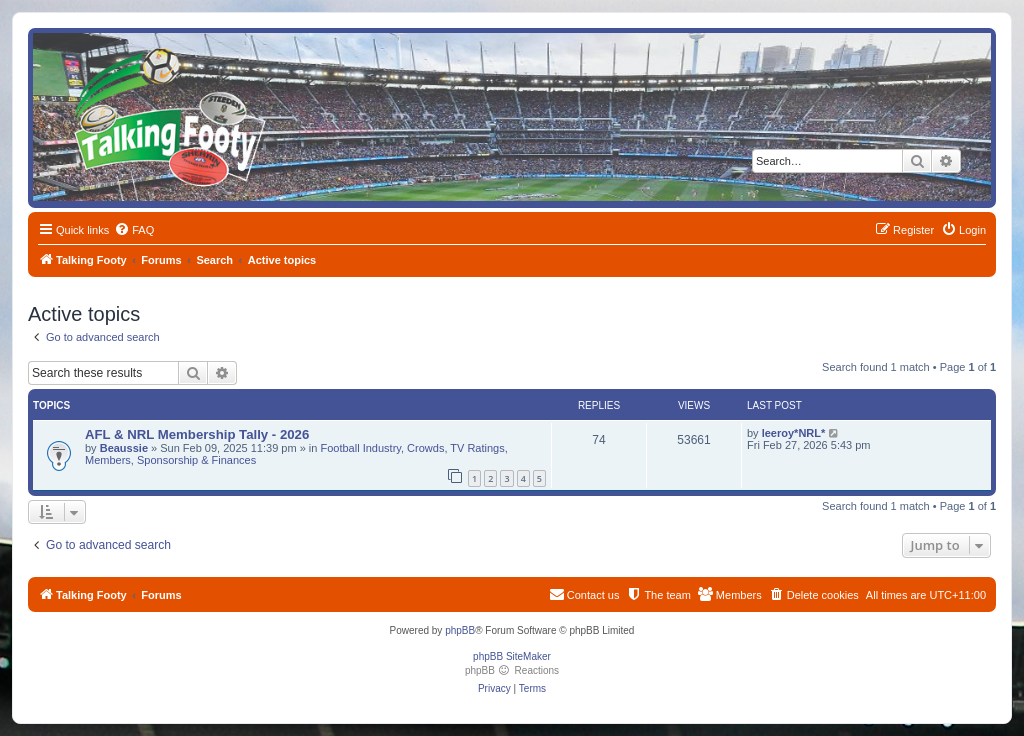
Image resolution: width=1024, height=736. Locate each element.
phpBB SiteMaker (512, 656)
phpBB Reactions (512, 670)
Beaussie (124, 448)
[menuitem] (134, 230)
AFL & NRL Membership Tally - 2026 (197, 434)
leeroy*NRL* (794, 433)
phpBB (460, 630)
